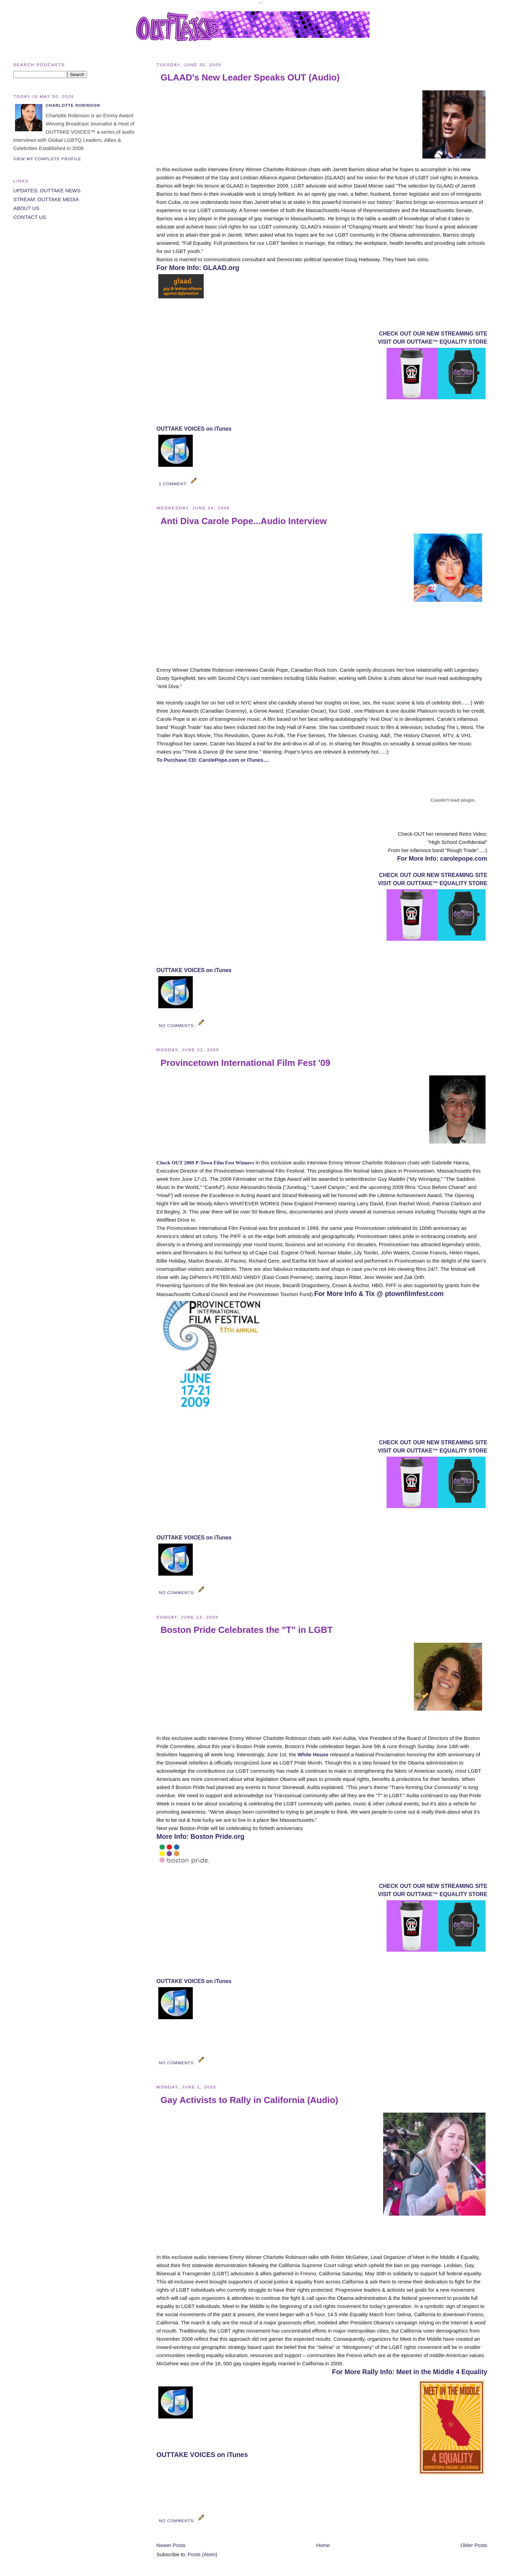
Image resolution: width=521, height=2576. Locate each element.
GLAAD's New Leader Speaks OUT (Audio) (250, 77)
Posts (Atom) (202, 2554)
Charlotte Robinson (73, 105)
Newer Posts (171, 2545)
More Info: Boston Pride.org (201, 1836)
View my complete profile (47, 159)
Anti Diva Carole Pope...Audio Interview (244, 521)
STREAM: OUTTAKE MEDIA (46, 199)
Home (323, 2545)
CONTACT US (29, 217)
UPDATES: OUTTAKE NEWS (47, 190)
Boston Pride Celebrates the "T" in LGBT (247, 1630)
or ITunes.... (255, 760)
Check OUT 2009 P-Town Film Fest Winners (205, 1162)
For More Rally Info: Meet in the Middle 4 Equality (409, 2372)
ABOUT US (26, 208)
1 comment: (174, 483)
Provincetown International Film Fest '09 (245, 1063)
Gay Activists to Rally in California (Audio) (249, 2100)
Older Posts (474, 2545)
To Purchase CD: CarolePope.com (198, 760)
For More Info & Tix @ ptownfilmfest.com (379, 1293)
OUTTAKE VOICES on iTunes (194, 429)
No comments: (178, 1025)
